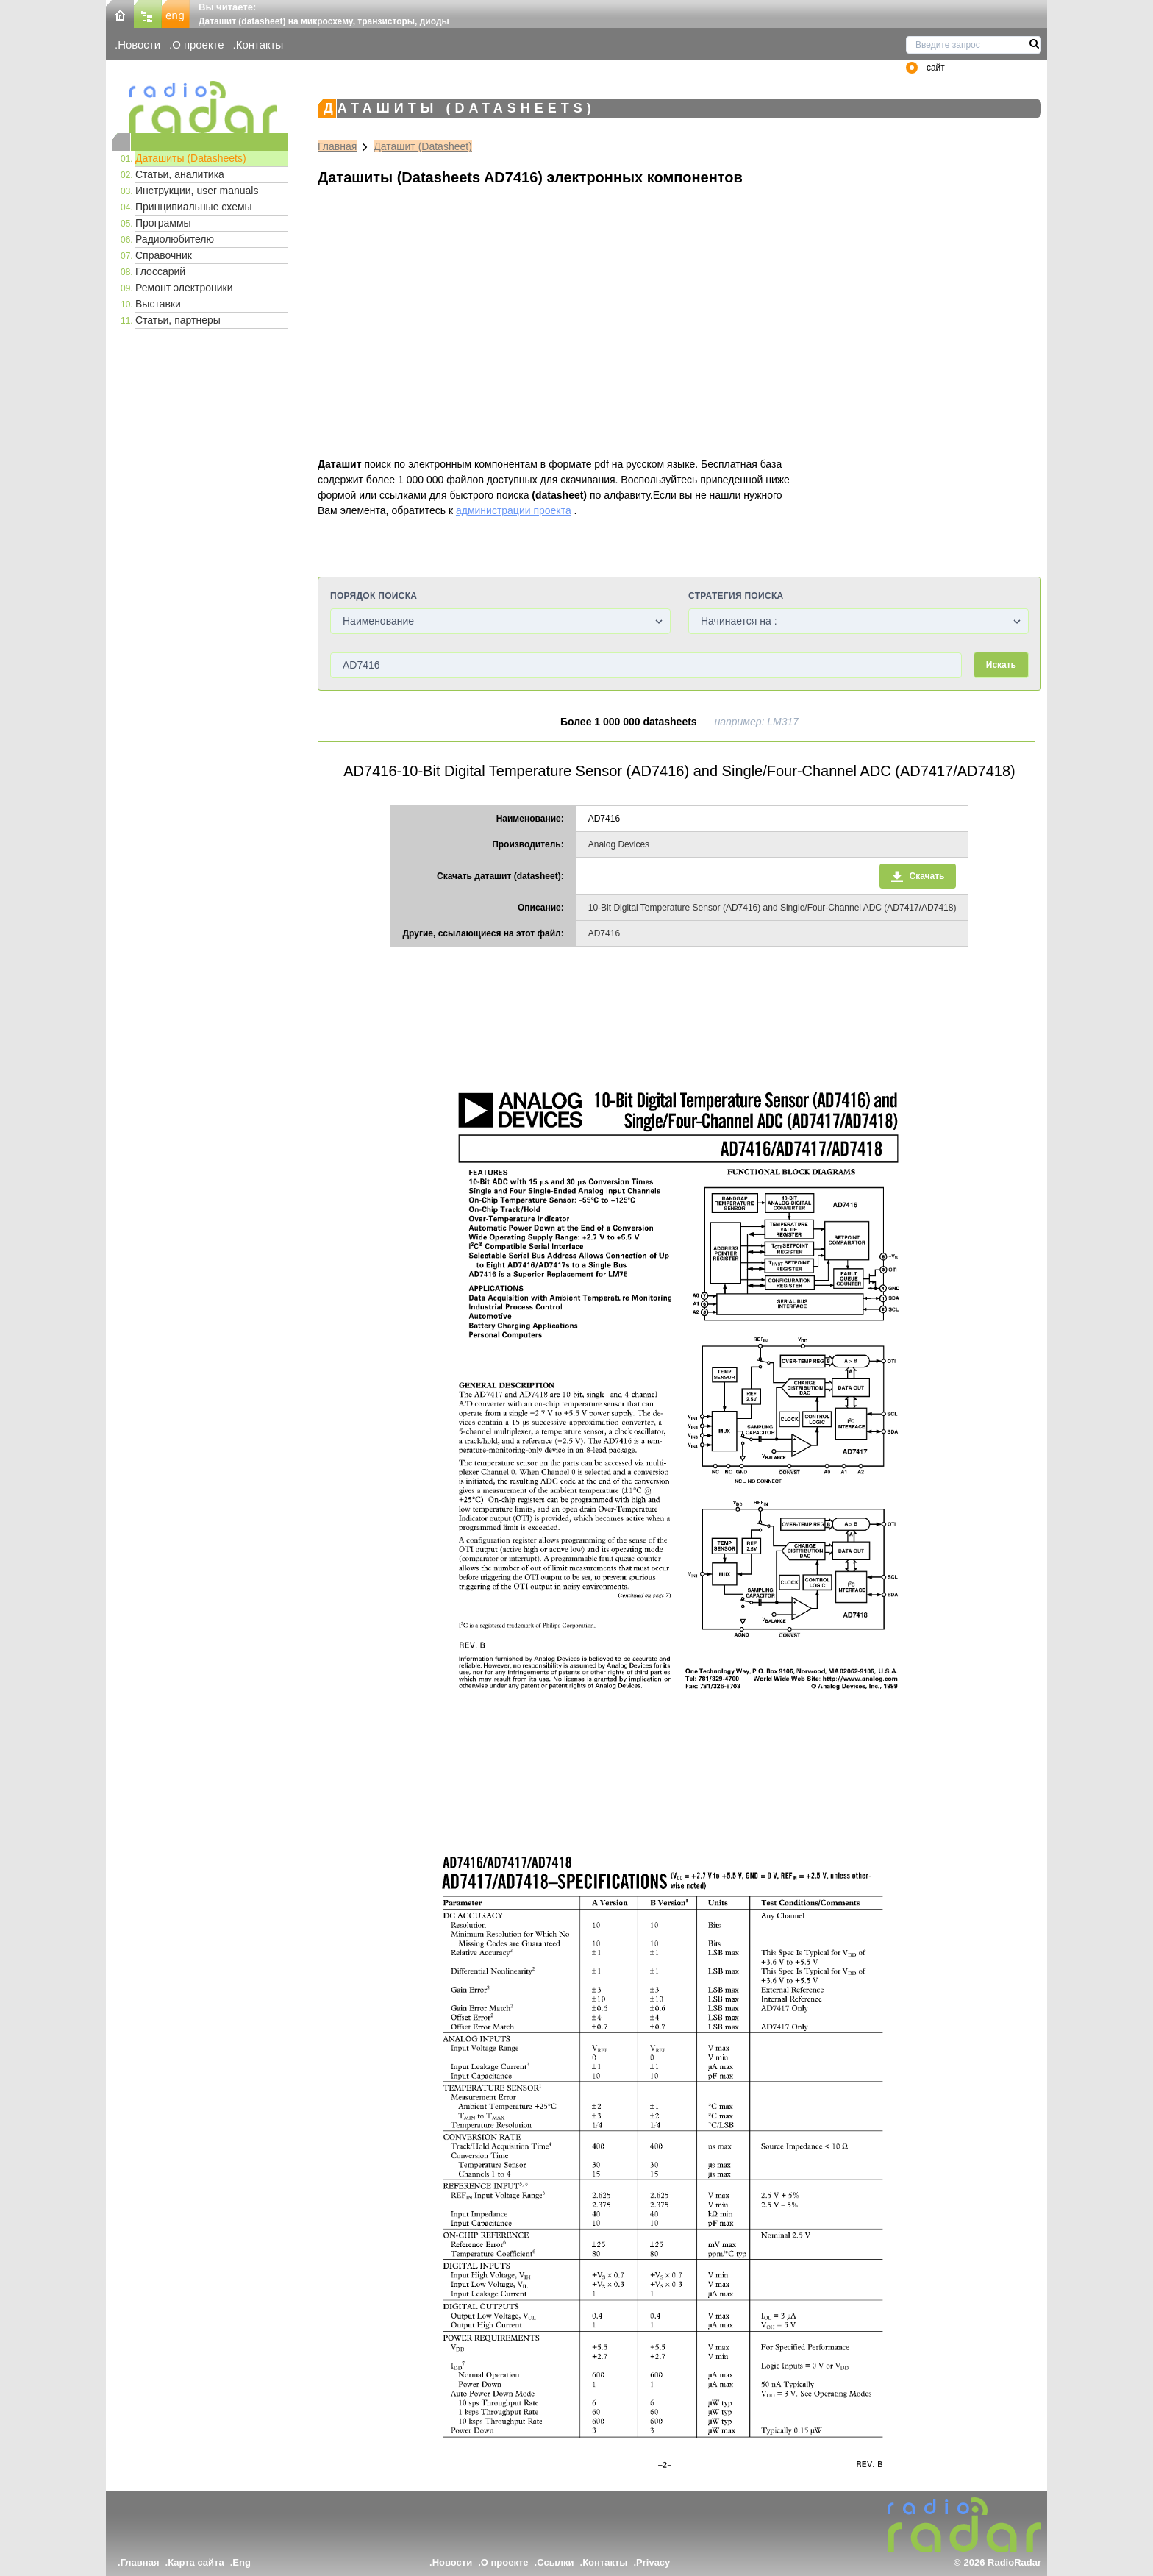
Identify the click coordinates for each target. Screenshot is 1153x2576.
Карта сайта (196, 2562)
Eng (241, 2562)
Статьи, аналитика (179, 174)
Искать (1001, 665)
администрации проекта (513, 510)
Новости (139, 44)
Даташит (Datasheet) (423, 146)
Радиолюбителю (174, 239)
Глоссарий (160, 271)
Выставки (158, 304)
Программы (163, 223)
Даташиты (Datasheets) (190, 158)
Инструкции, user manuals (196, 190)
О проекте (198, 44)
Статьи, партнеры (178, 320)
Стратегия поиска (735, 596)
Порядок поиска (373, 596)
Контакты (260, 44)
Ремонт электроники (184, 287)
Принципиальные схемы (193, 207)
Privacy (653, 2562)
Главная (337, 146)
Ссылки (555, 2562)
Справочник (163, 255)
